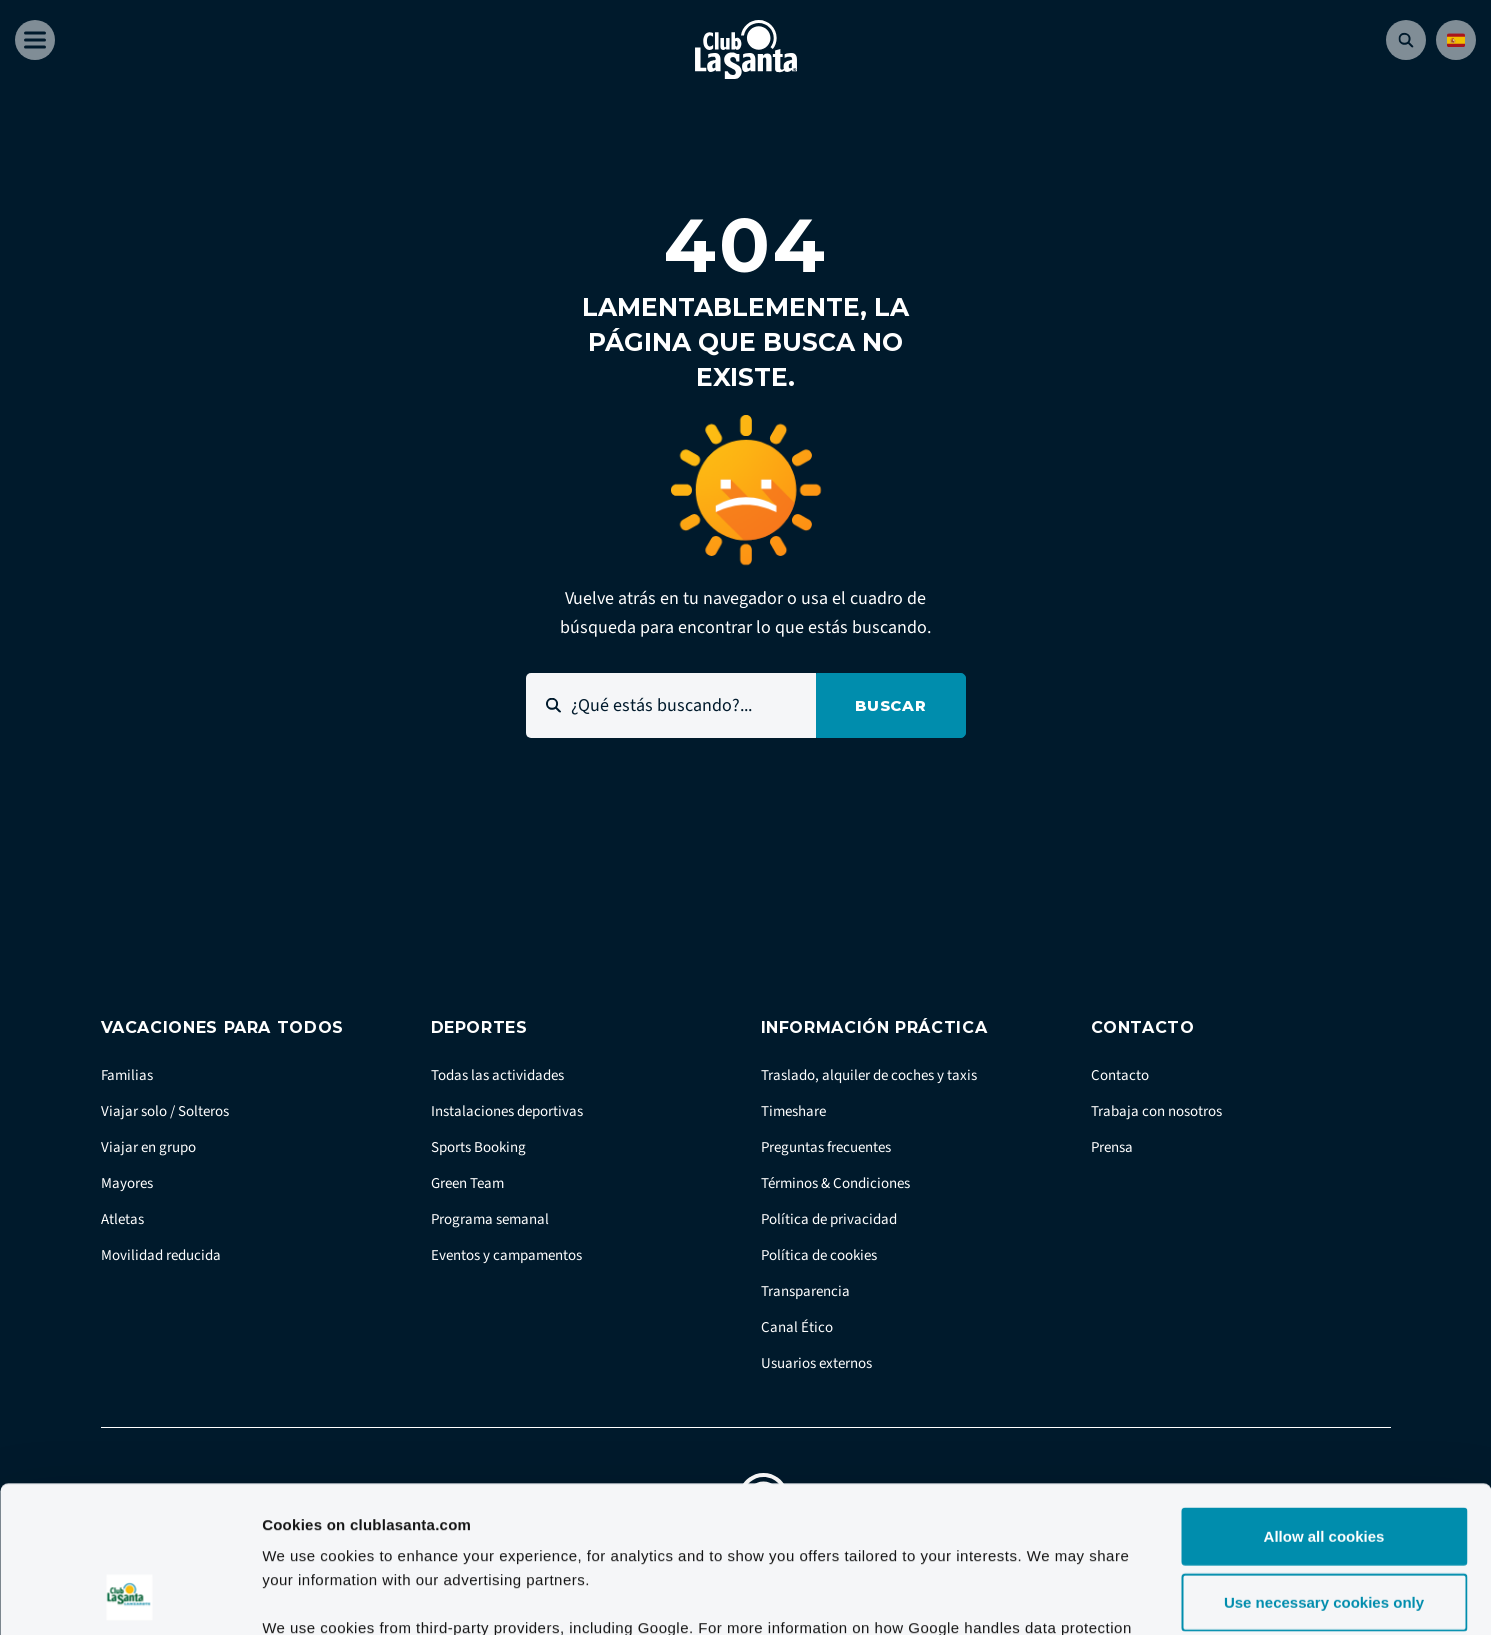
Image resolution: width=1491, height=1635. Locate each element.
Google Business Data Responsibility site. (629, 1514)
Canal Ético (797, 1327)
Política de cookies (819, 1255)
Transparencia (805, 1291)
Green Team (467, 1183)
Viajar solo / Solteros (165, 1111)
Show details (1049, 1595)
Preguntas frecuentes (826, 1147)
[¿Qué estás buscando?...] (671, 705)
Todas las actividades (497, 1075)
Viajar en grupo (148, 1147)
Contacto (1120, 1075)
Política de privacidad (829, 1219)
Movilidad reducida (161, 1255)
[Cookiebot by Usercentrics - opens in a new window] (129, 1596)
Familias (127, 1075)
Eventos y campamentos (506, 1255)
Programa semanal (490, 1219)
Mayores (127, 1183)
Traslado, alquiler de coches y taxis (869, 1075)
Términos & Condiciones (835, 1183)
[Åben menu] (35, 40)
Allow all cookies (1324, 1398)
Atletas (122, 1219)
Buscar (891, 705)
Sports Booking (478, 1147)
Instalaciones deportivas (507, 1111)
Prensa (1112, 1147)
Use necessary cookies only (1324, 1464)
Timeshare (793, 1111)
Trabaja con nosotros (1156, 1111)
